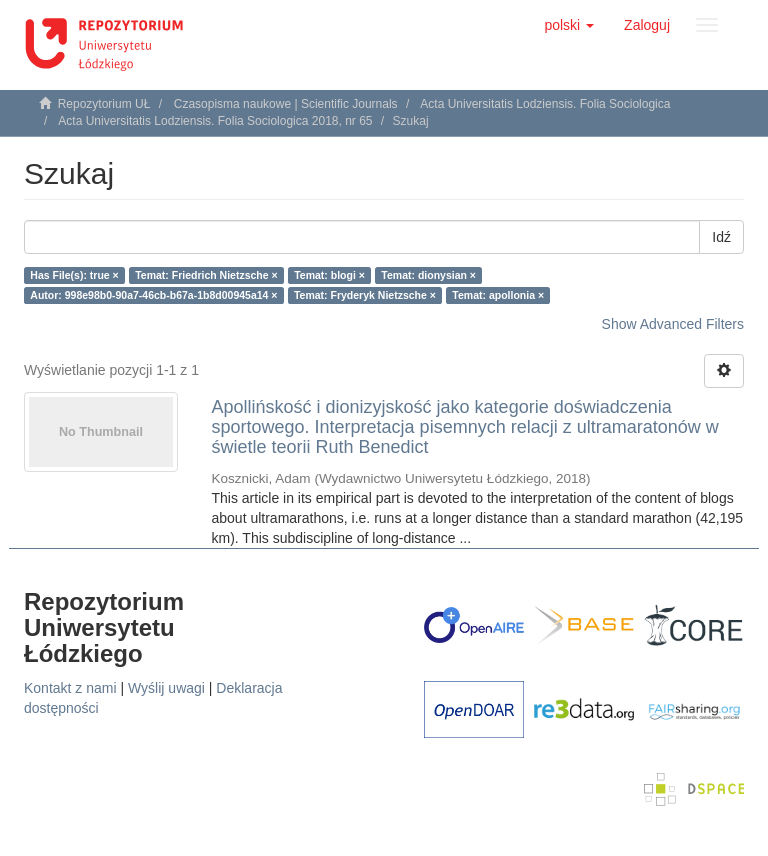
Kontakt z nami (70, 688)
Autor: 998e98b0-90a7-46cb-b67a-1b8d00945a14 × (153, 295)
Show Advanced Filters (673, 324)
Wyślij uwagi (166, 688)
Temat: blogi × (329, 275)
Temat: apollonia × (498, 295)
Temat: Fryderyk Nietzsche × (365, 295)
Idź (721, 237)
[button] (569, 25)
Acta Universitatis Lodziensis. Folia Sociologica (545, 104)
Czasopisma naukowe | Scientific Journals (286, 104)
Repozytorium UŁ (104, 104)
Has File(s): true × (74, 275)
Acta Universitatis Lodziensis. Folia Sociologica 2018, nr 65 (215, 121)
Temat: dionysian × (428, 275)
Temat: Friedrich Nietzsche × (206, 275)
